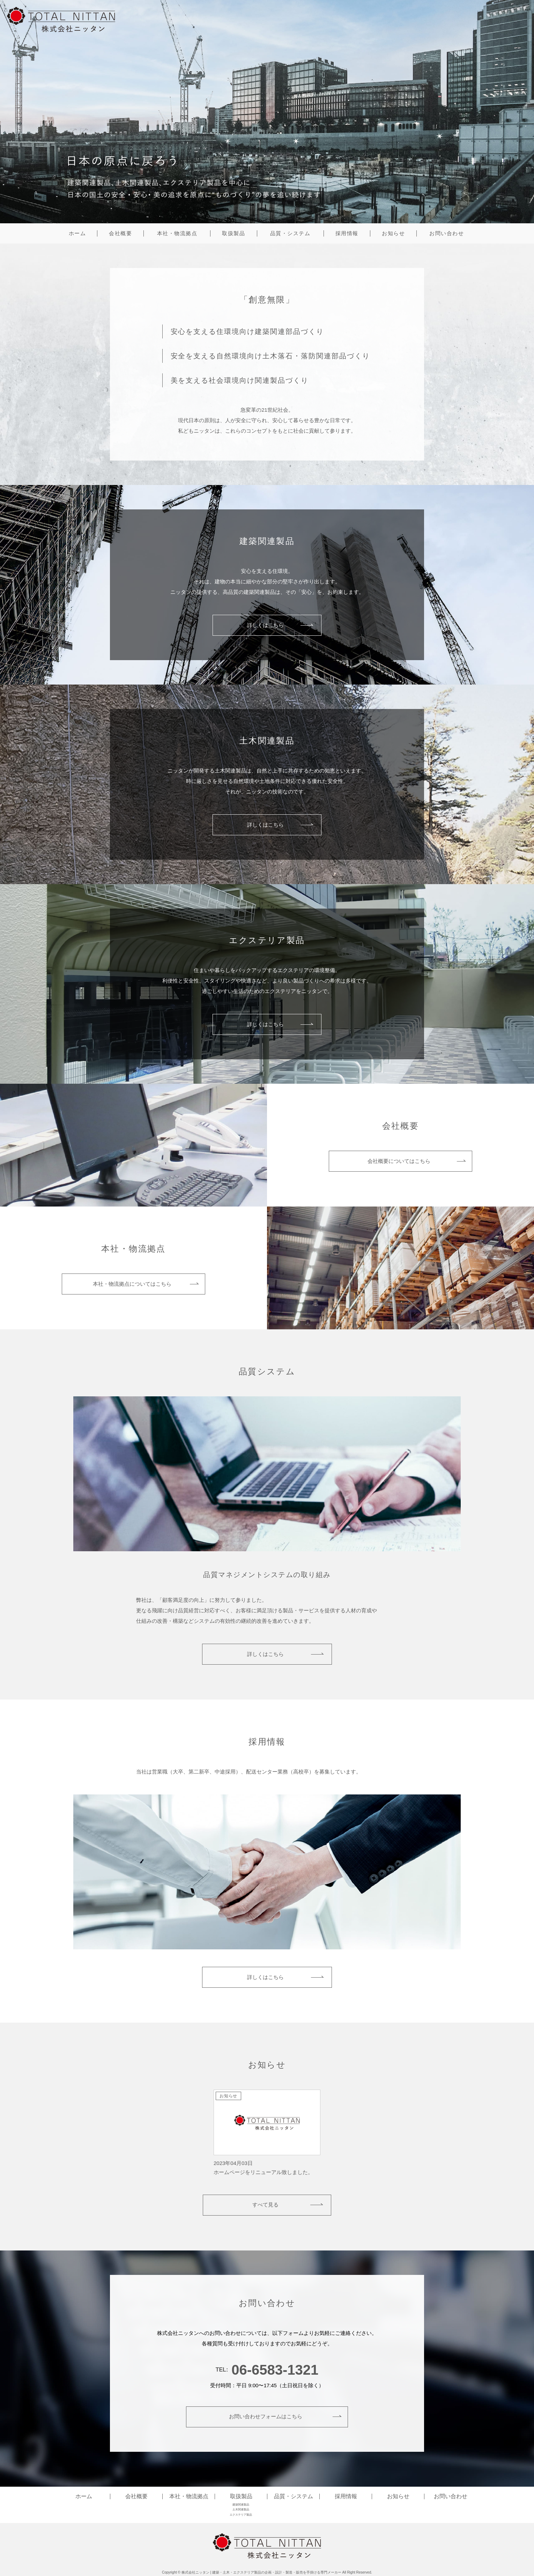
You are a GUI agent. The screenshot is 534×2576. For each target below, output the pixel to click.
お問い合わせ (446, 233)
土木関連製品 (240, 2509)
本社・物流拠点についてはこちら (131, 1284)
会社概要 (120, 233)
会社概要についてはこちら (399, 1161)
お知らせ (393, 233)
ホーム (77, 233)
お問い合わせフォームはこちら (265, 2416)
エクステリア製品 (241, 2514)
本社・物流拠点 (177, 233)
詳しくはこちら (265, 625)
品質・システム (290, 233)
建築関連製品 (240, 2504)
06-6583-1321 (274, 2369)
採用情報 (346, 233)
